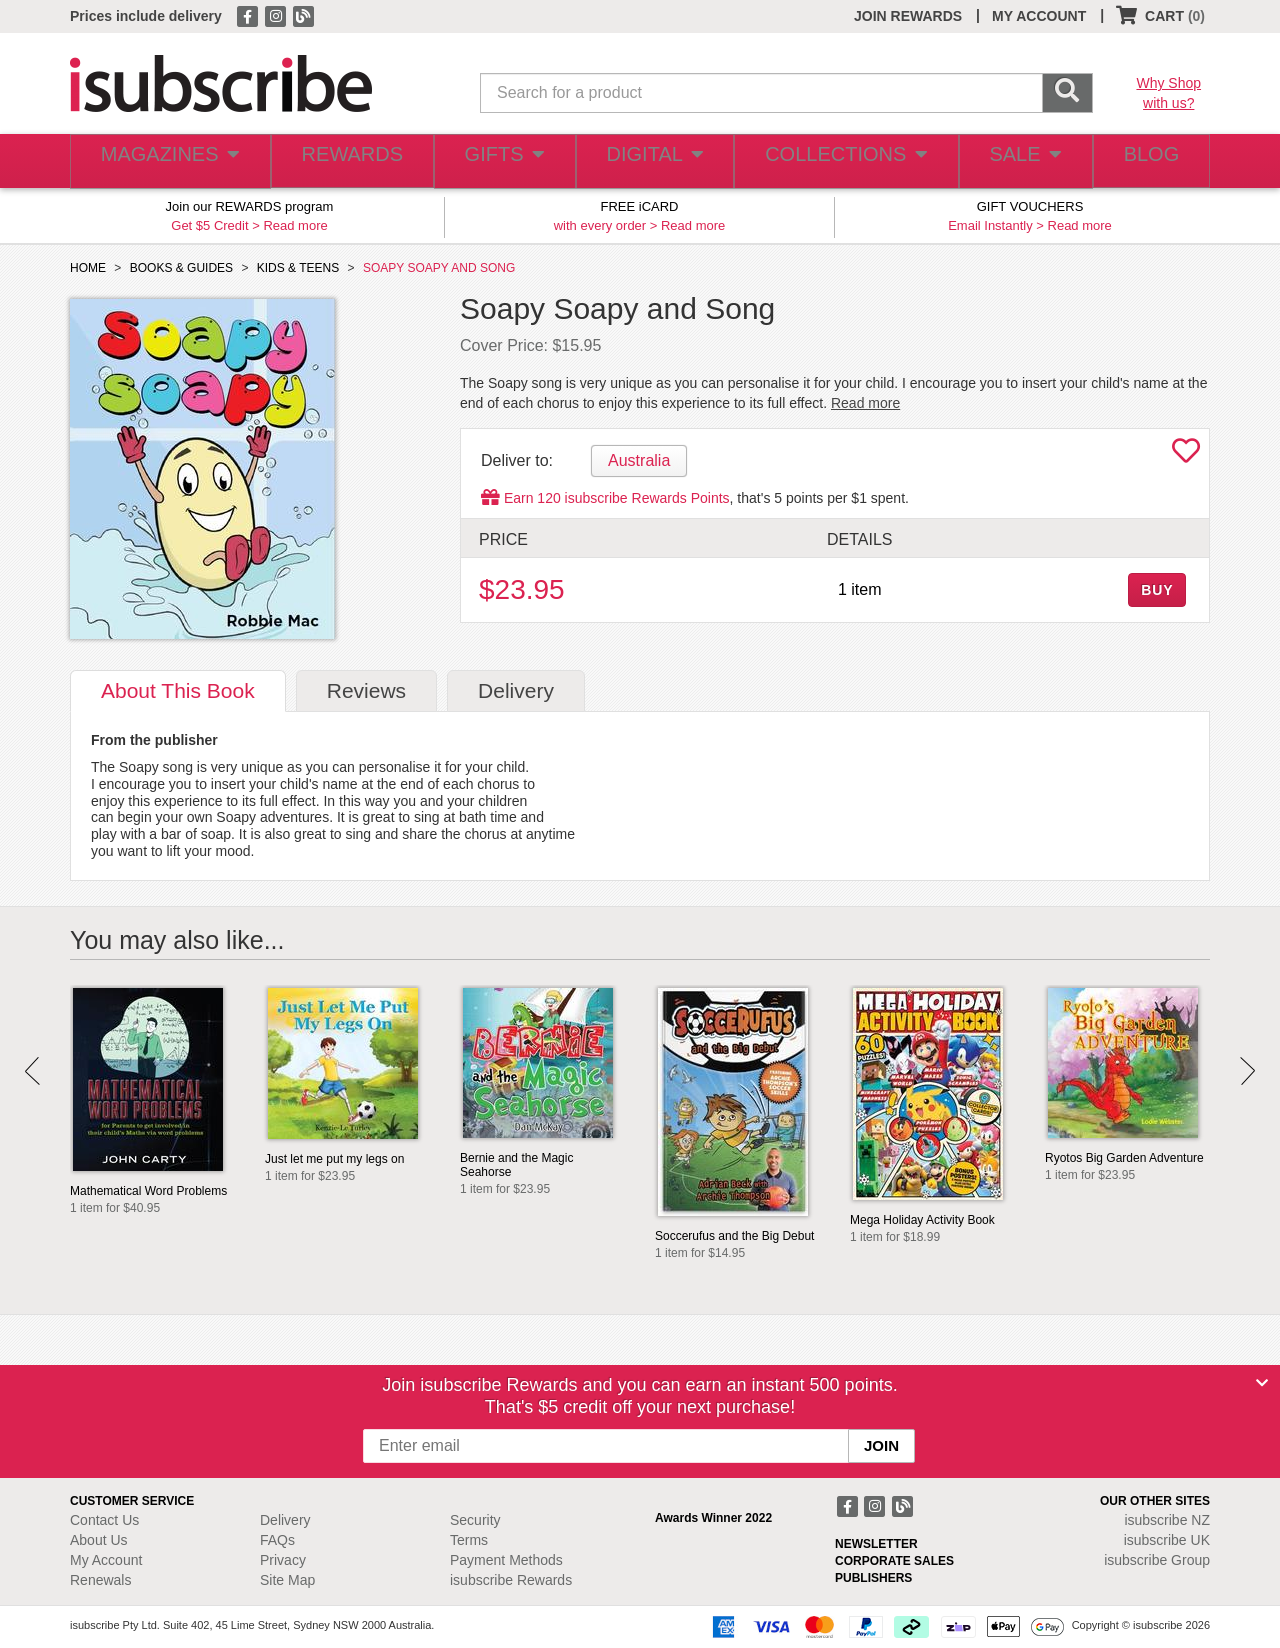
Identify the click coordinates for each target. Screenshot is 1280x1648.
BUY (1157, 590)
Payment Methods (506, 1560)
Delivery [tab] (516, 690)
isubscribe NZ (1167, 1520)
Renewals (100, 1580)
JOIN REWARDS (908, 16)
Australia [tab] (639, 460)
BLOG (1147, 161)
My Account (106, 1560)
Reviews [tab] (366, 690)
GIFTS (499, 161)
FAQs (277, 1540)
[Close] (1262, 1383)
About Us (99, 1540)
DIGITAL (652, 161)
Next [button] (1247, 1071)
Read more (295, 225)
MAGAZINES (167, 161)
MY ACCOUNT (1039, 16)
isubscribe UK (1167, 1540)
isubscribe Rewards (511, 1580)
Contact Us (104, 1520)
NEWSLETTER (876, 1544)
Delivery (285, 1520)
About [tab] (178, 690)
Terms (469, 1540)
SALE (1014, 161)
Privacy (283, 1560)
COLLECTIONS (838, 161)
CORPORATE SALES (894, 1561)
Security (475, 1520)
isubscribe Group (1157, 1560)
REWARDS (344, 161)
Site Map (287, 1580)
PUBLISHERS (873, 1578)
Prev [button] (32, 1071)
